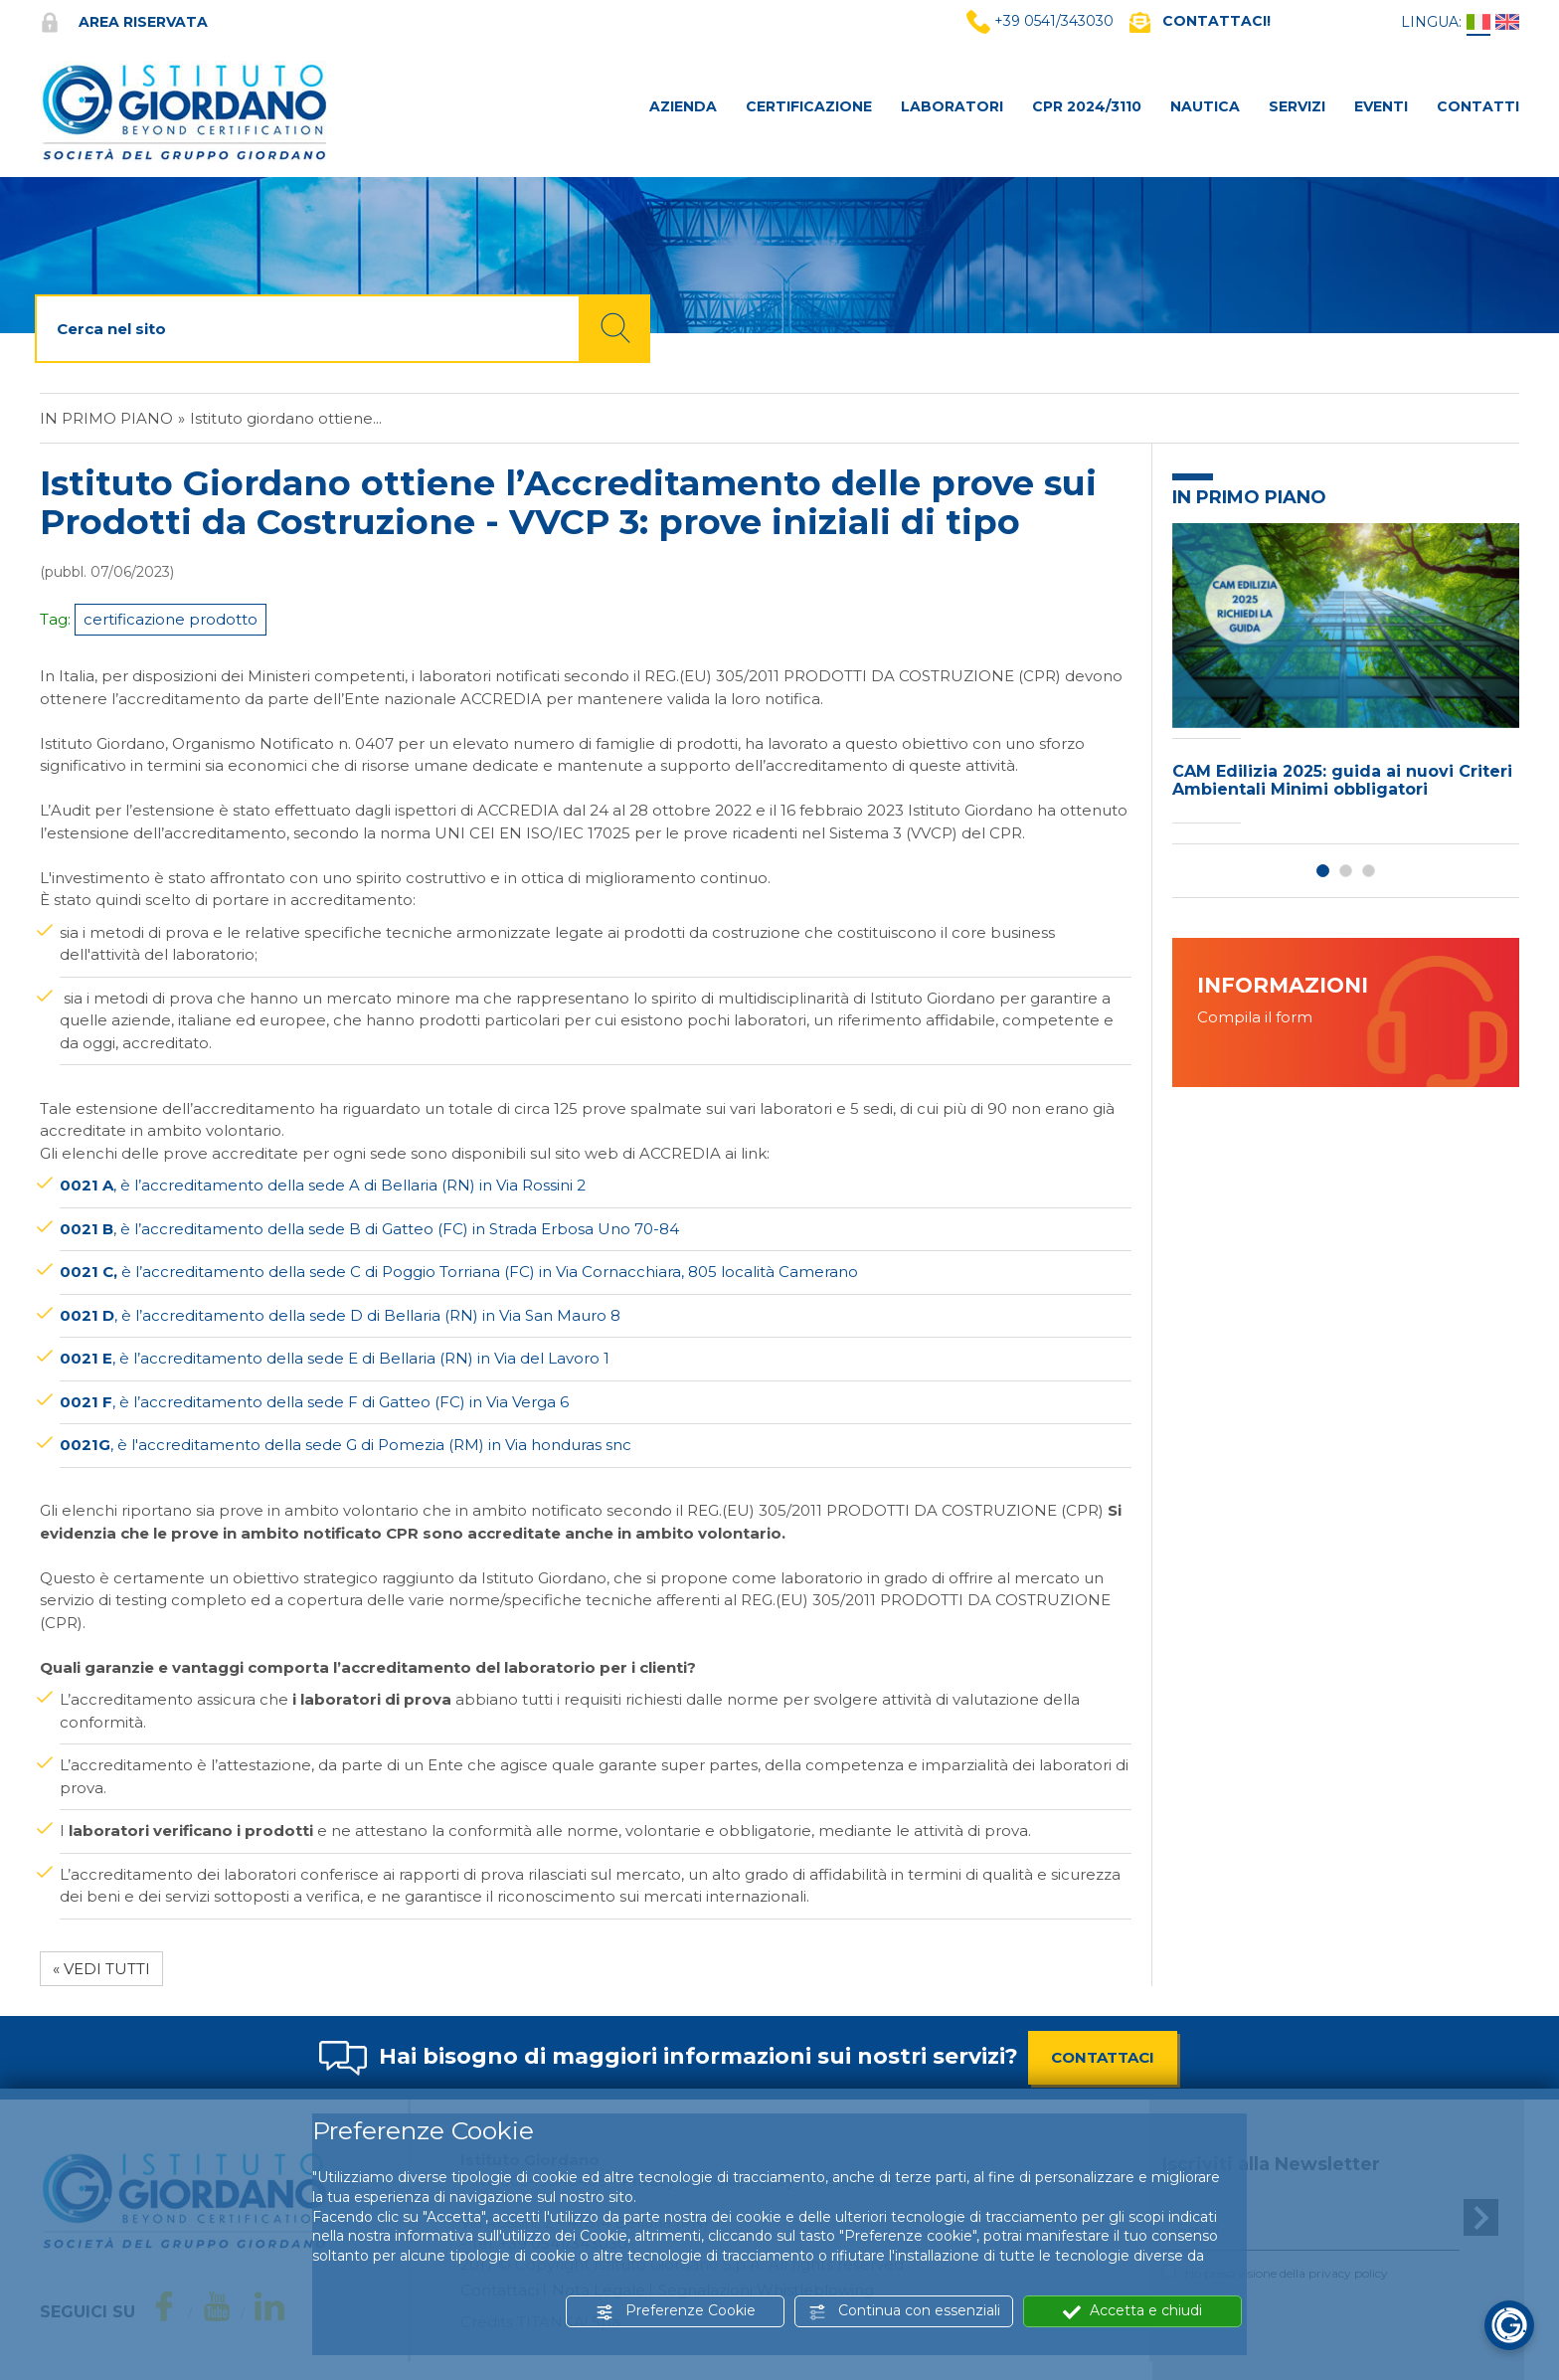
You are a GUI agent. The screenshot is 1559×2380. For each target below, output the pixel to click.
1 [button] (1322, 870)
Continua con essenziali (904, 2310)
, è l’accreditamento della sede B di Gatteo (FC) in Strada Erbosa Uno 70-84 (369, 1228)
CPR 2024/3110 (1086, 106)
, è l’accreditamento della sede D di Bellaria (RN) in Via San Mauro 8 (340, 1315)
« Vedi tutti (101, 1968)
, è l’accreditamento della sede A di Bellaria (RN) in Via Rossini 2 (323, 1185)
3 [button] (1368, 870)
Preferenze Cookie (676, 2310)
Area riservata (124, 22)
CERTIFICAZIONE (809, 106)
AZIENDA (683, 106)
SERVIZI (1297, 106)
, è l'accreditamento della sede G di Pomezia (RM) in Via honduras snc (345, 1444)
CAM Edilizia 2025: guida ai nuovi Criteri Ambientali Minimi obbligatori (1342, 780)
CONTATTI (1478, 106)
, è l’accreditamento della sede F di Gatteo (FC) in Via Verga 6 (314, 1401)
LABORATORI (952, 106)
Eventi (1381, 106)
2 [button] (1345, 870)
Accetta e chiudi (1132, 2310)
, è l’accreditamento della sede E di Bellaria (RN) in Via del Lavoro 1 (334, 1358)
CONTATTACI (1102, 2057)
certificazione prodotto (171, 619)
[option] (1346, 678)
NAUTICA (1205, 106)
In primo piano (106, 418)
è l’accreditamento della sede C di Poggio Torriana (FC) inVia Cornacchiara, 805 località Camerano (459, 1271)
